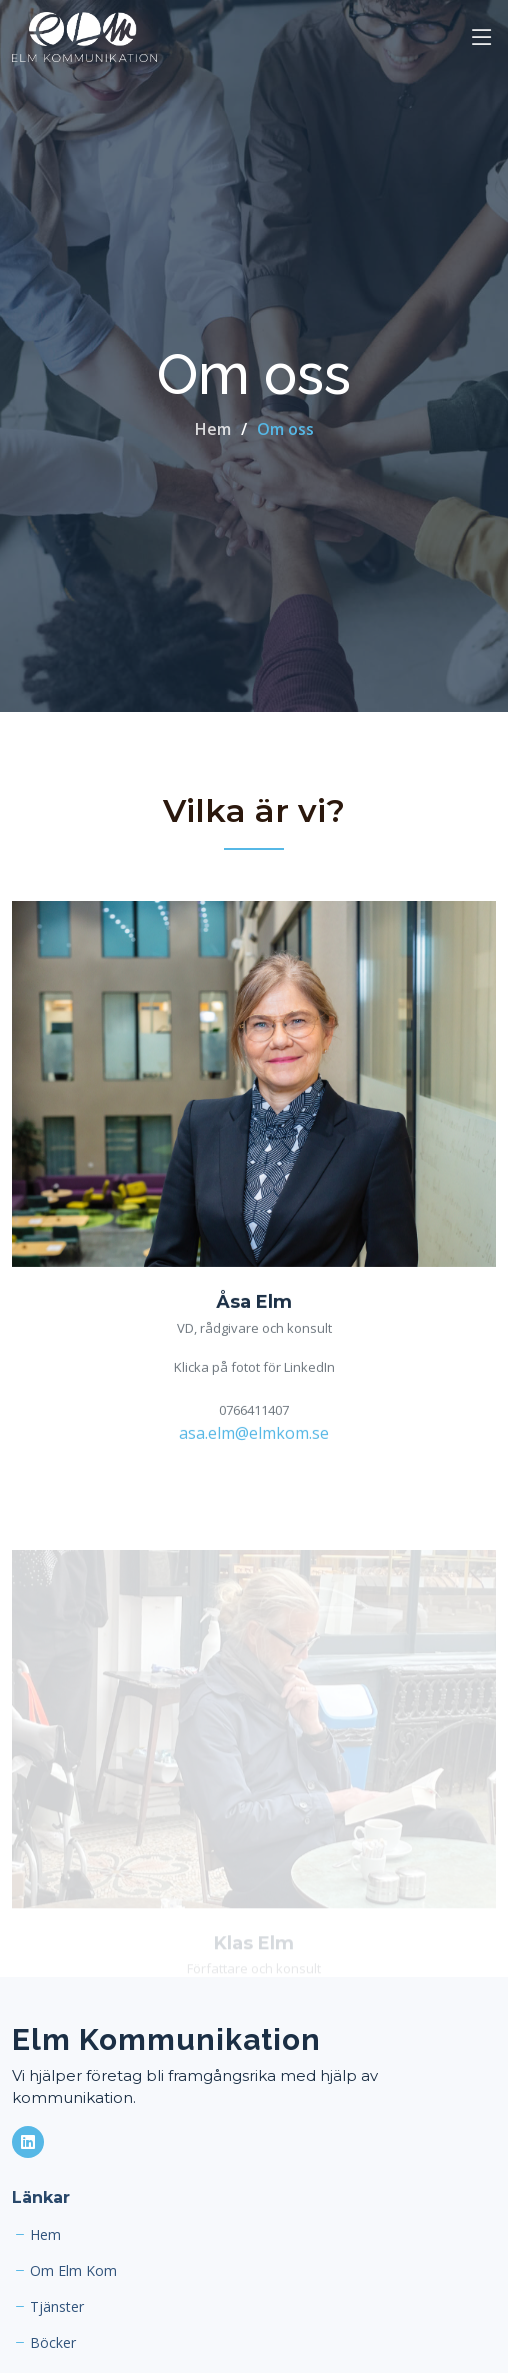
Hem (213, 429)
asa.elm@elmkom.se (254, 1435)
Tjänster (57, 2307)
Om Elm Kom (73, 2271)
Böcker (53, 2343)
